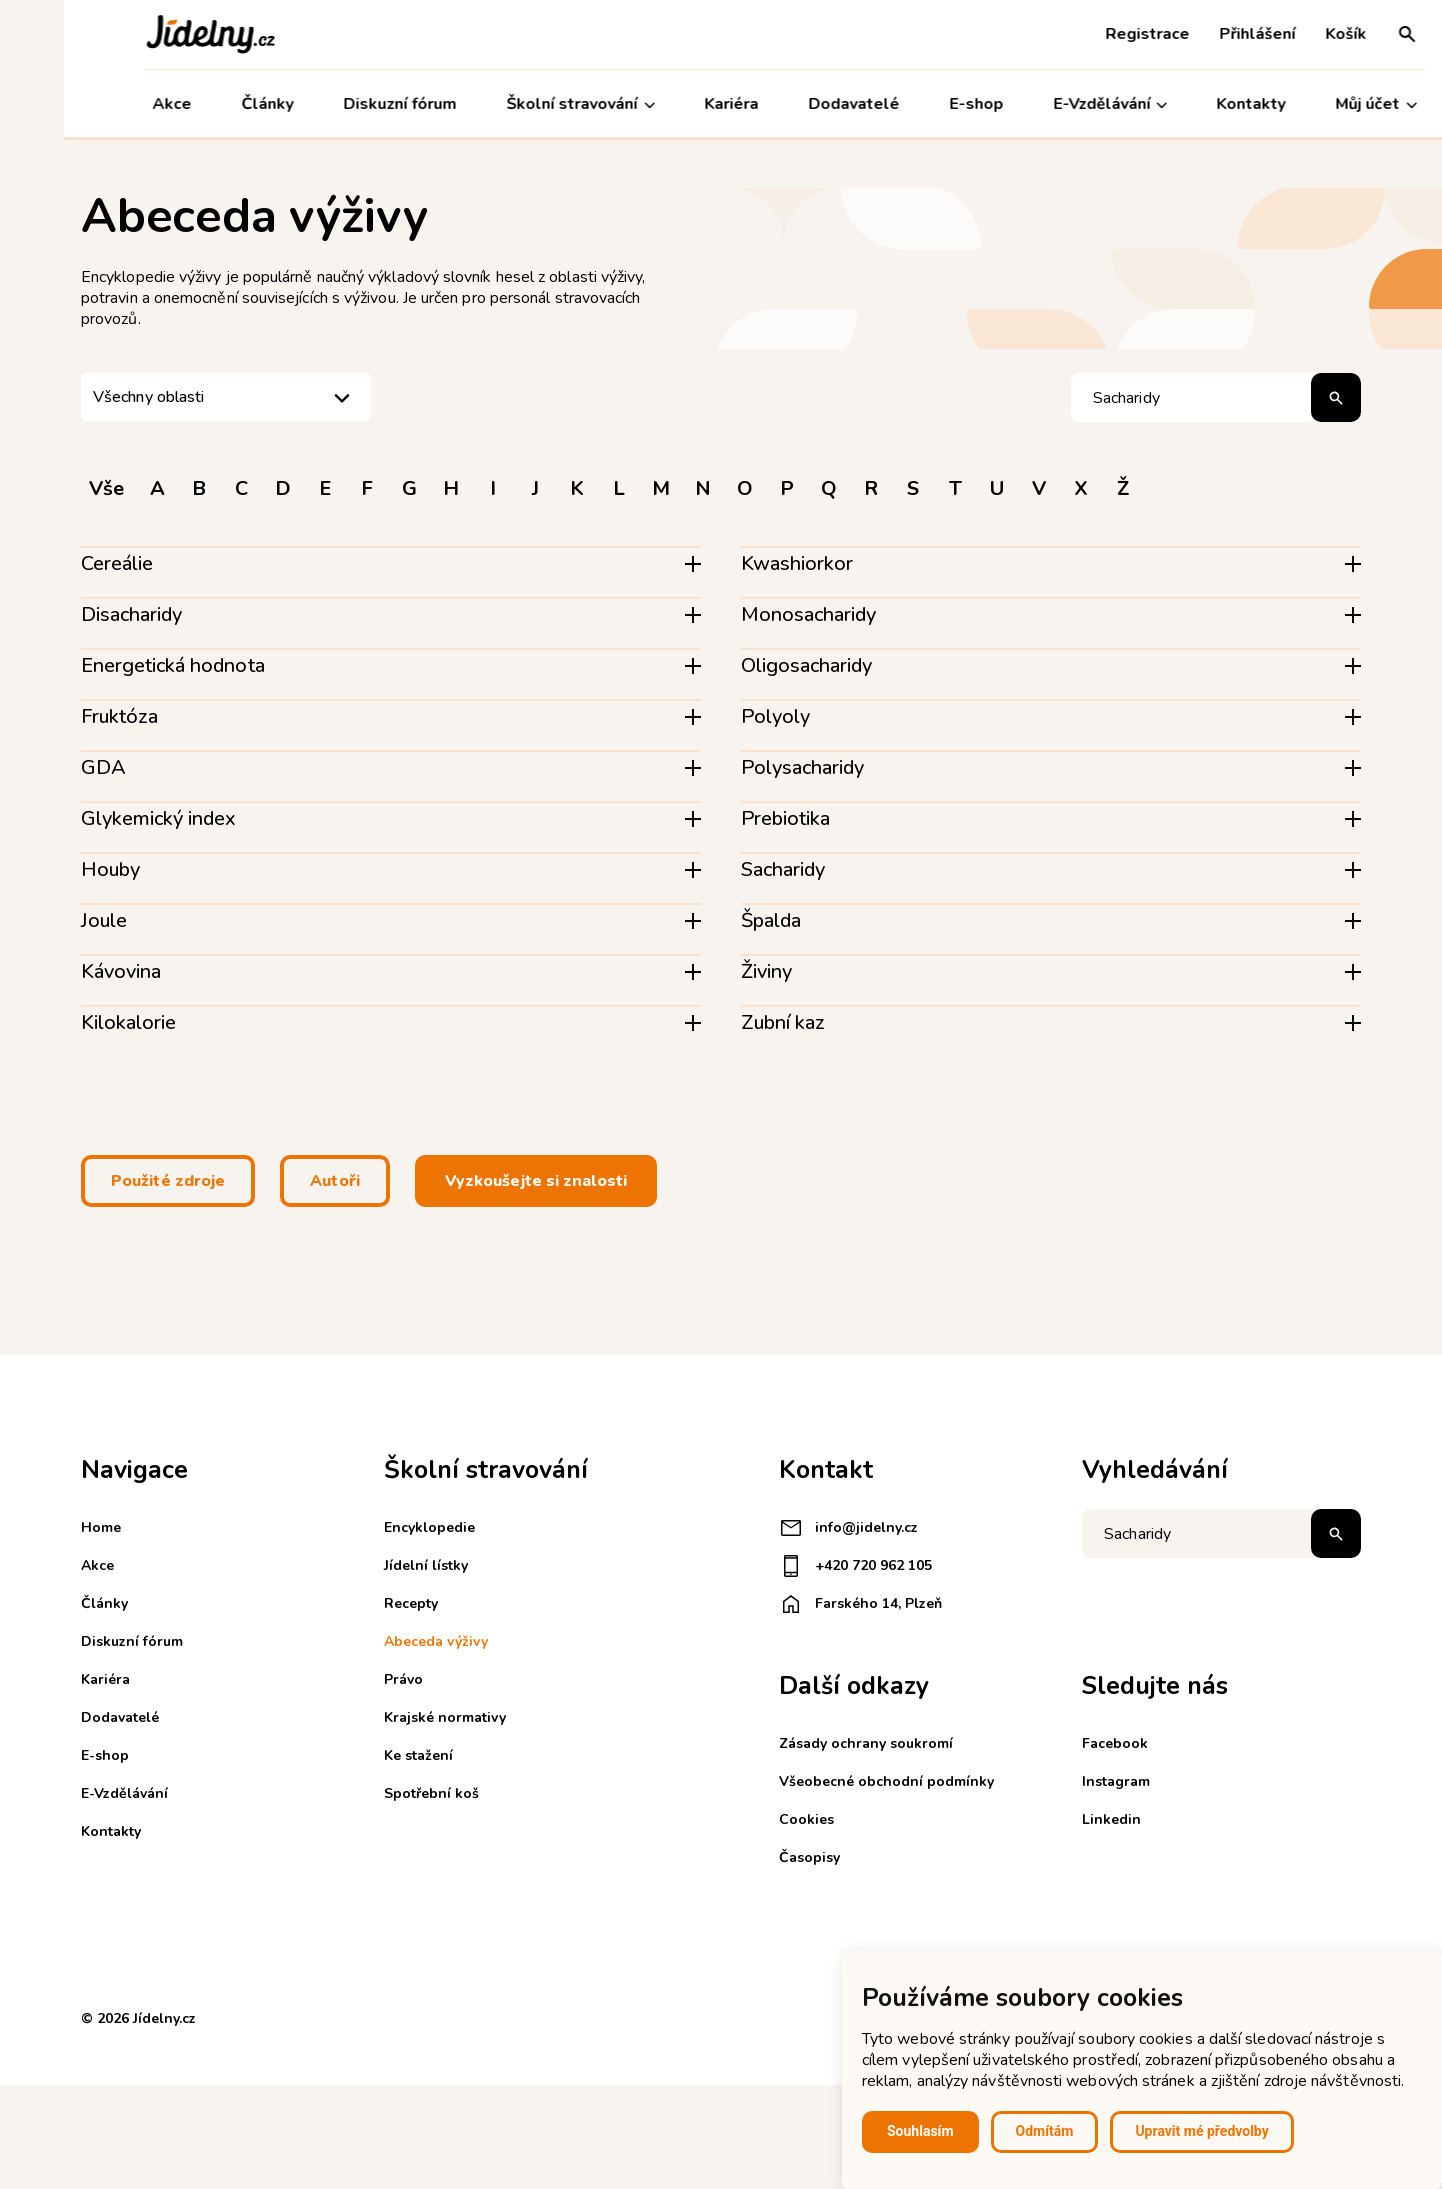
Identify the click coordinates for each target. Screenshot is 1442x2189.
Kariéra (668, 104)
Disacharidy (131, 614)
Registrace (1084, 34)
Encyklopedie (429, 1527)
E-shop (912, 104)
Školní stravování (517, 104)
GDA (103, 767)
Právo (403, 1679)
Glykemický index (158, 818)
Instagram (1116, 1781)
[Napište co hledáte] (1221, 1533)
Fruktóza (119, 716)
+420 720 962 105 (855, 1566)
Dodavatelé (789, 104)
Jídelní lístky (426, 1565)
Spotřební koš (431, 1793)
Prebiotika (785, 818)
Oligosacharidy (806, 665)
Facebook (1115, 1743)
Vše (106, 488)
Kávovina (121, 971)
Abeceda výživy (436, 1641)
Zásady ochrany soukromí (866, 1743)
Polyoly (775, 716)
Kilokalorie (128, 1022)
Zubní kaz (783, 1022)
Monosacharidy (808, 614)
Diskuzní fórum (336, 104)
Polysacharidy (802, 767)
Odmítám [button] (1045, 2131)
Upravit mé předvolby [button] (1201, 2131)
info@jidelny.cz (848, 1528)
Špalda (771, 920)
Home (101, 1527)
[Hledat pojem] (1216, 397)
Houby (110, 869)
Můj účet (1312, 104)
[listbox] (226, 397)
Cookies (806, 1819)
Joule (104, 920)
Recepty (411, 1603)
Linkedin (1111, 1819)
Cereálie (117, 563)
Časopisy (809, 1857)
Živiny (766, 971)
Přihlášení (1194, 34)
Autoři (335, 1181)
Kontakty (1187, 104)
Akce (108, 104)
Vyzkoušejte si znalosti (536, 1181)
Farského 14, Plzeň (860, 1604)
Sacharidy (783, 869)
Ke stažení (418, 1755)
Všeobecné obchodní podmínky (886, 1781)
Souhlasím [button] (920, 2131)
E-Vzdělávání (1046, 104)
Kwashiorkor (797, 563)
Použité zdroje (168, 1181)
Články (204, 104)
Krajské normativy (445, 1717)
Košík (1282, 34)
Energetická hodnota (173, 665)
